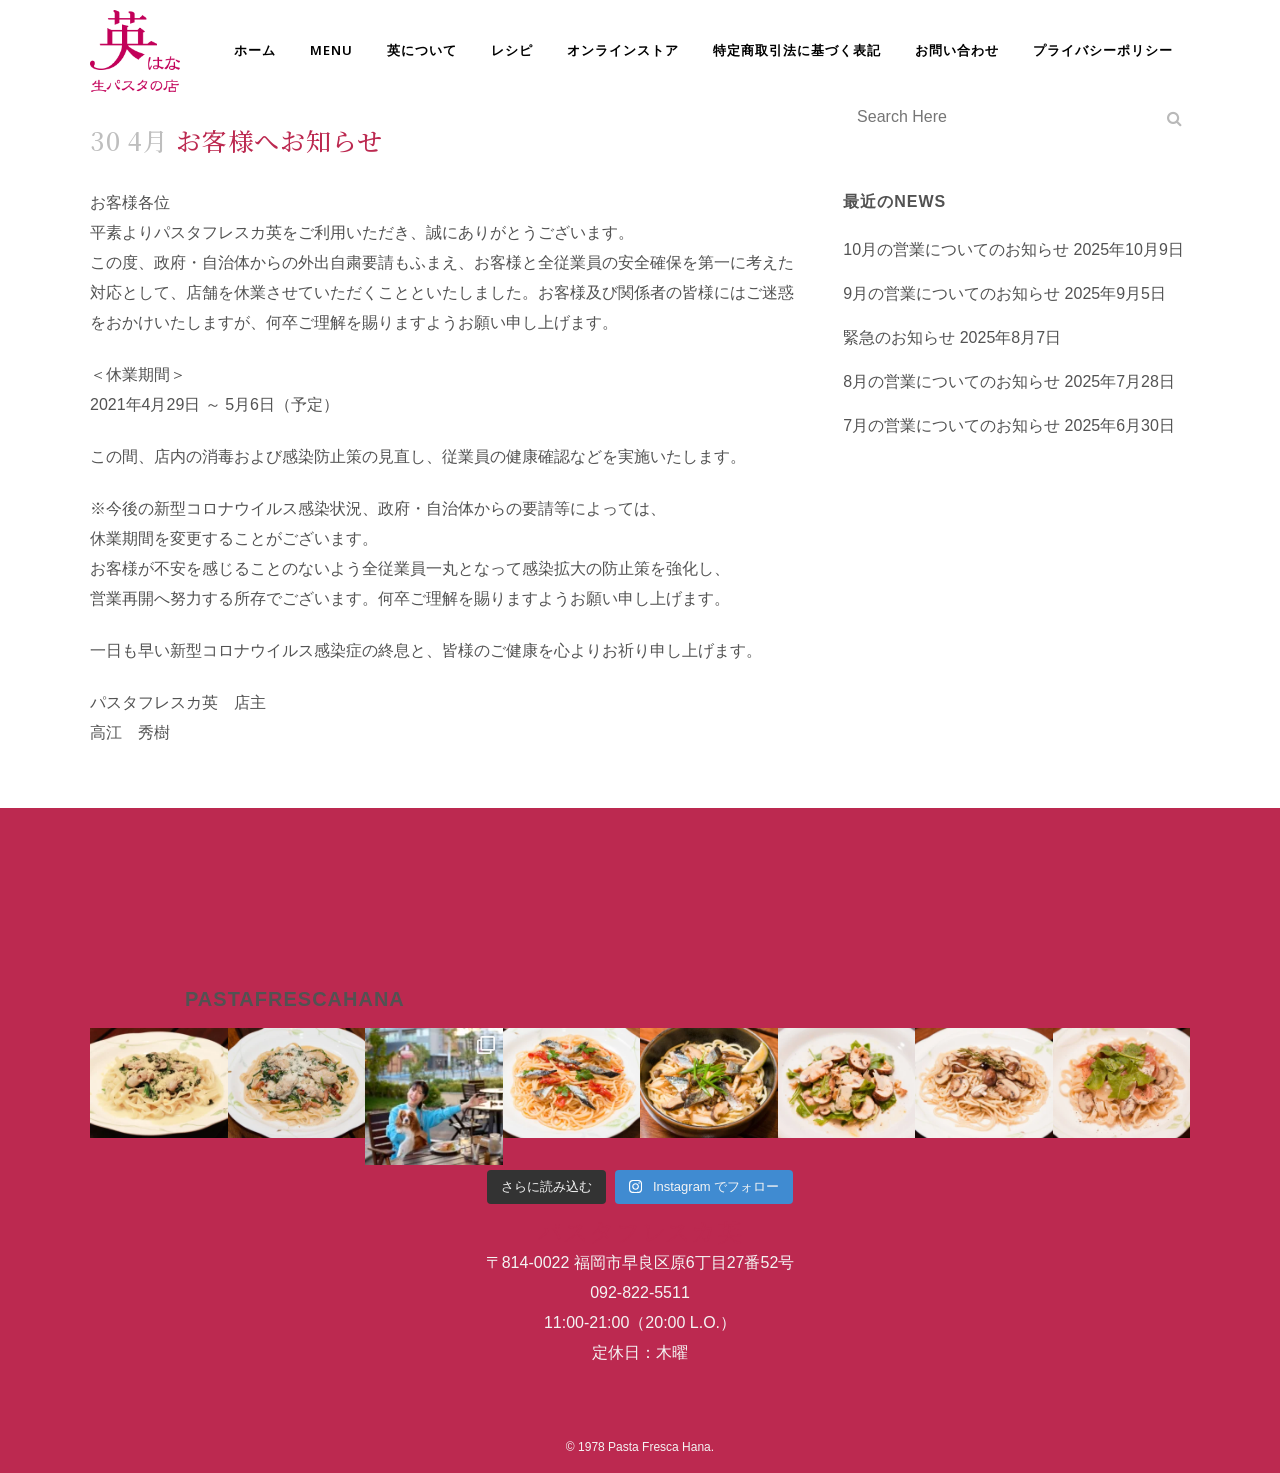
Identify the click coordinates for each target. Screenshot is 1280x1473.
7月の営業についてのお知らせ (951, 425)
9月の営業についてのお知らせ (951, 293)
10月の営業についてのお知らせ (956, 249)
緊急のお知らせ (899, 337)
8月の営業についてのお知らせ (951, 381)
